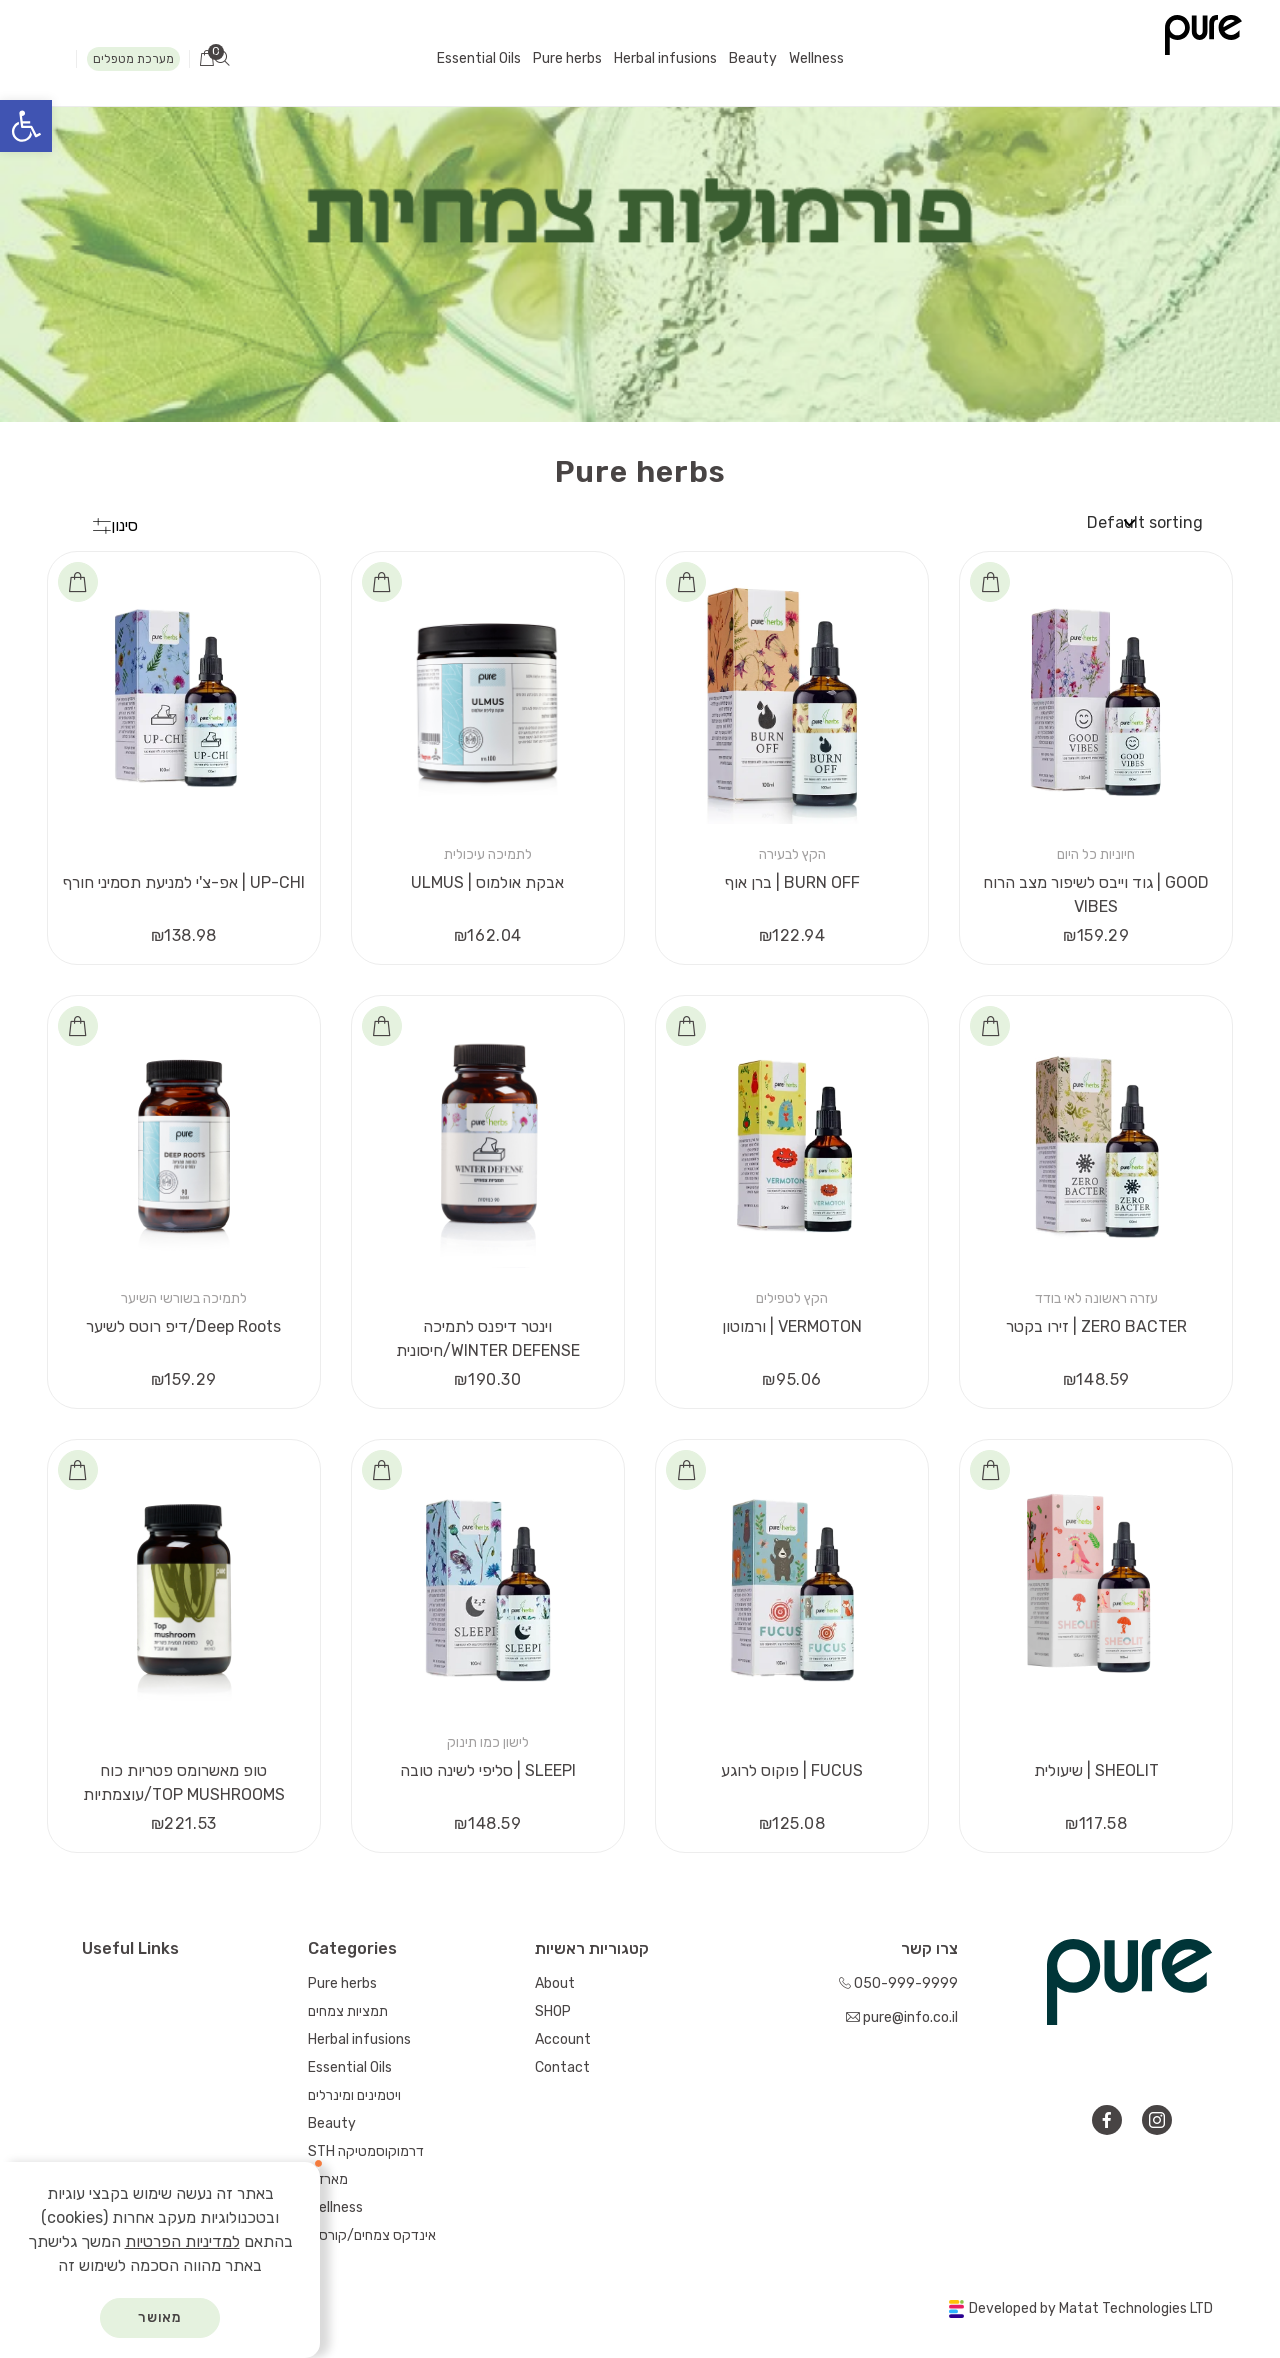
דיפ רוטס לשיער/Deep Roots (183, 1326)
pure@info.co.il (902, 2017)
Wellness (816, 58)
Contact (562, 2067)
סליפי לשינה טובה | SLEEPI (488, 1770)
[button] (26, 126)
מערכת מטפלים (133, 59)
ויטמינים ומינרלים (354, 2095)
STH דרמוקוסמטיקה (366, 2151)
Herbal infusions (665, 58)
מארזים (328, 2179)
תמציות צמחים (348, 2011)
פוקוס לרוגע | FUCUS (792, 1770)
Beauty (753, 58)
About (555, 1983)
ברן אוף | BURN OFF (792, 882)
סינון (115, 525)
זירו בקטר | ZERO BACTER (1096, 1326)
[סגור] (316, 2166)
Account (563, 2039)
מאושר (160, 2317)
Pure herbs (567, 58)
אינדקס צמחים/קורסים (372, 2235)
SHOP (553, 2011)
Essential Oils (479, 58)
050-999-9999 (898, 1983)
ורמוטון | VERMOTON (792, 1326)
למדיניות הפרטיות (182, 2241)
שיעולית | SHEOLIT (1096, 1770)
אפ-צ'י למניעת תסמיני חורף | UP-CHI (184, 882)
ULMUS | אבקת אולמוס (487, 882)
